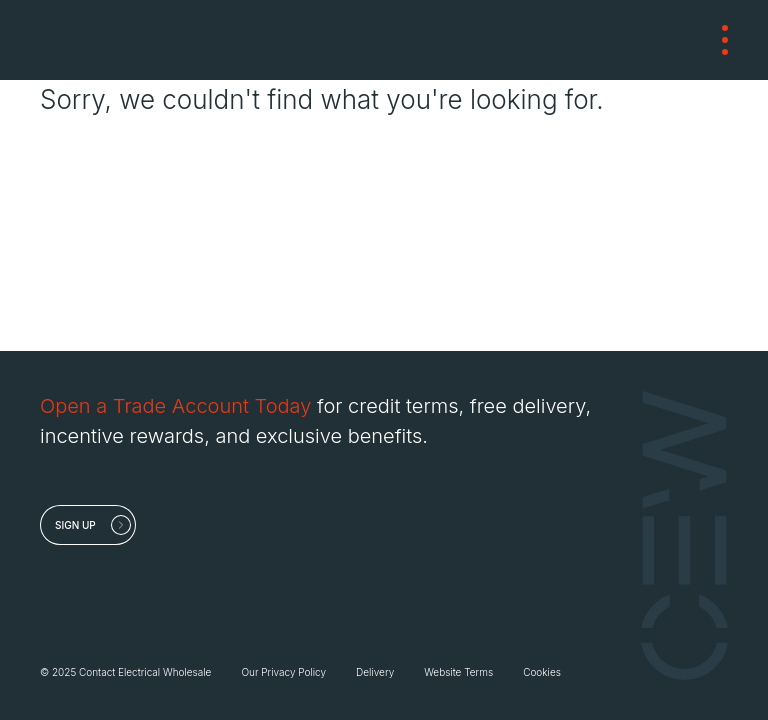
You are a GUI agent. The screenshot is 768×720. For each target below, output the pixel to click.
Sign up (75, 525)
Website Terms (458, 672)
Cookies (542, 672)
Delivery (375, 672)
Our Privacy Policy (283, 672)
